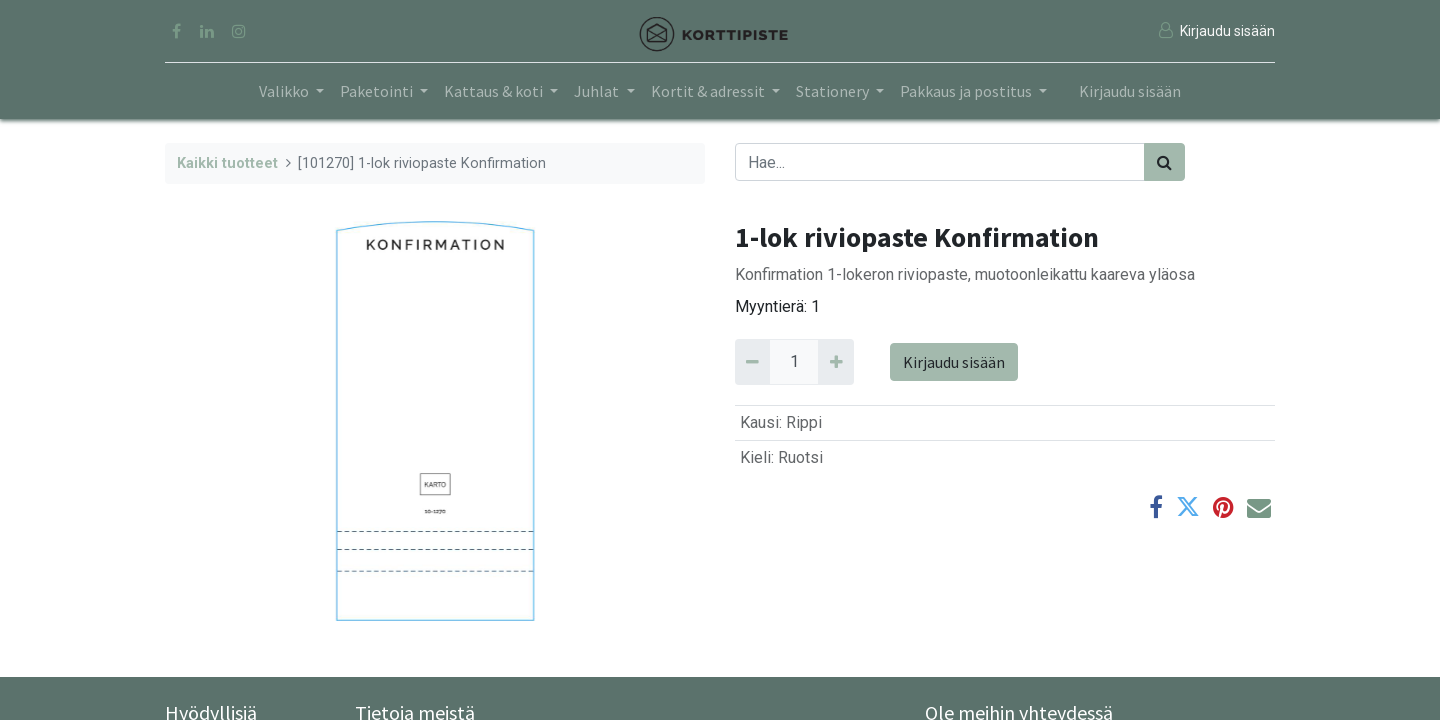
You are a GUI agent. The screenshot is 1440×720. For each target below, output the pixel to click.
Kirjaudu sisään (1130, 91)
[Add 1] (835, 362)
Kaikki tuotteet (227, 163)
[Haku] (1164, 162)
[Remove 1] (752, 362)
